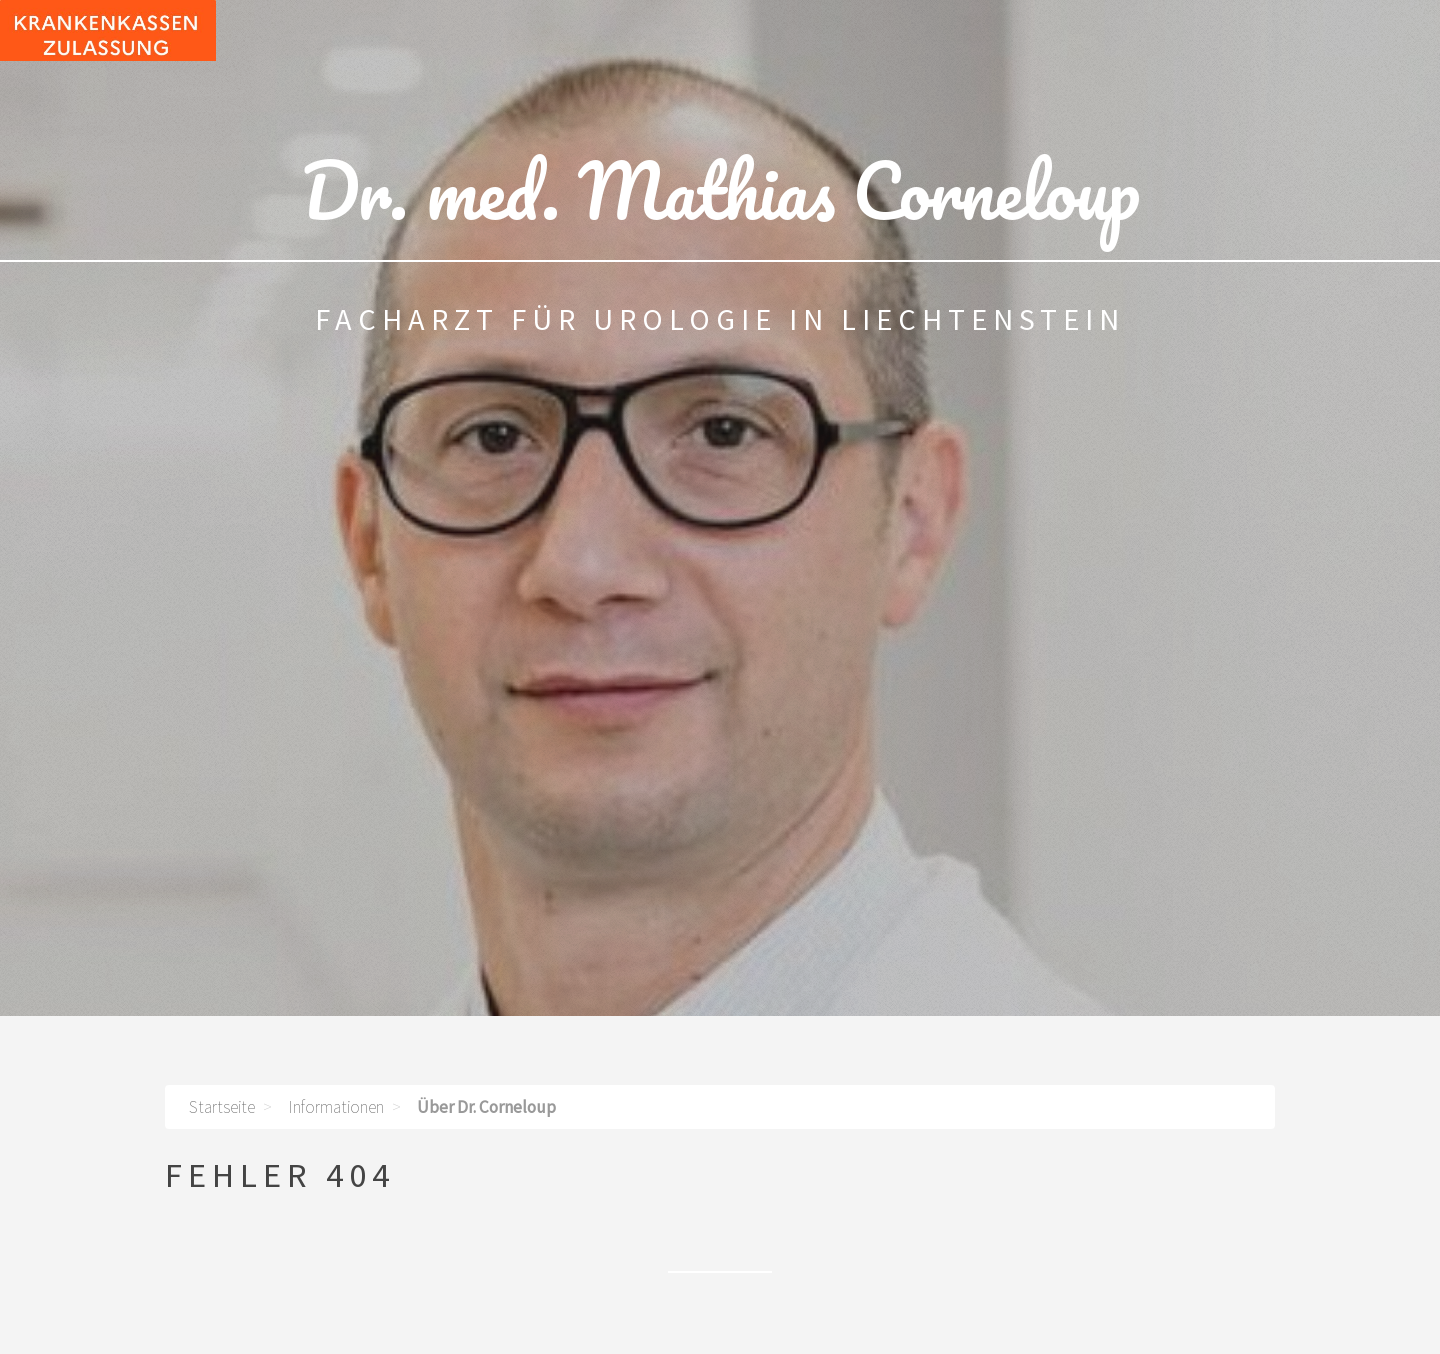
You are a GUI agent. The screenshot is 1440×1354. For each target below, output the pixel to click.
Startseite (222, 1107)
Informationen (336, 1107)
